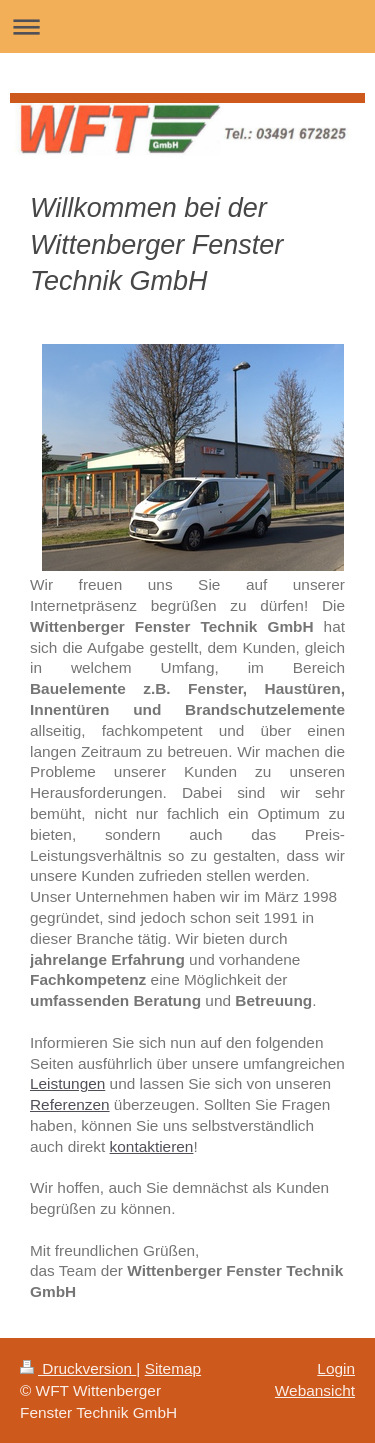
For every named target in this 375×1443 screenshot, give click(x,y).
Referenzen (70, 1104)
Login (336, 1368)
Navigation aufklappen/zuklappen (187, 26)
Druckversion (78, 1368)
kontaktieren (152, 1146)
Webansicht (315, 1390)
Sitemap (173, 1368)
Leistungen (67, 1083)
